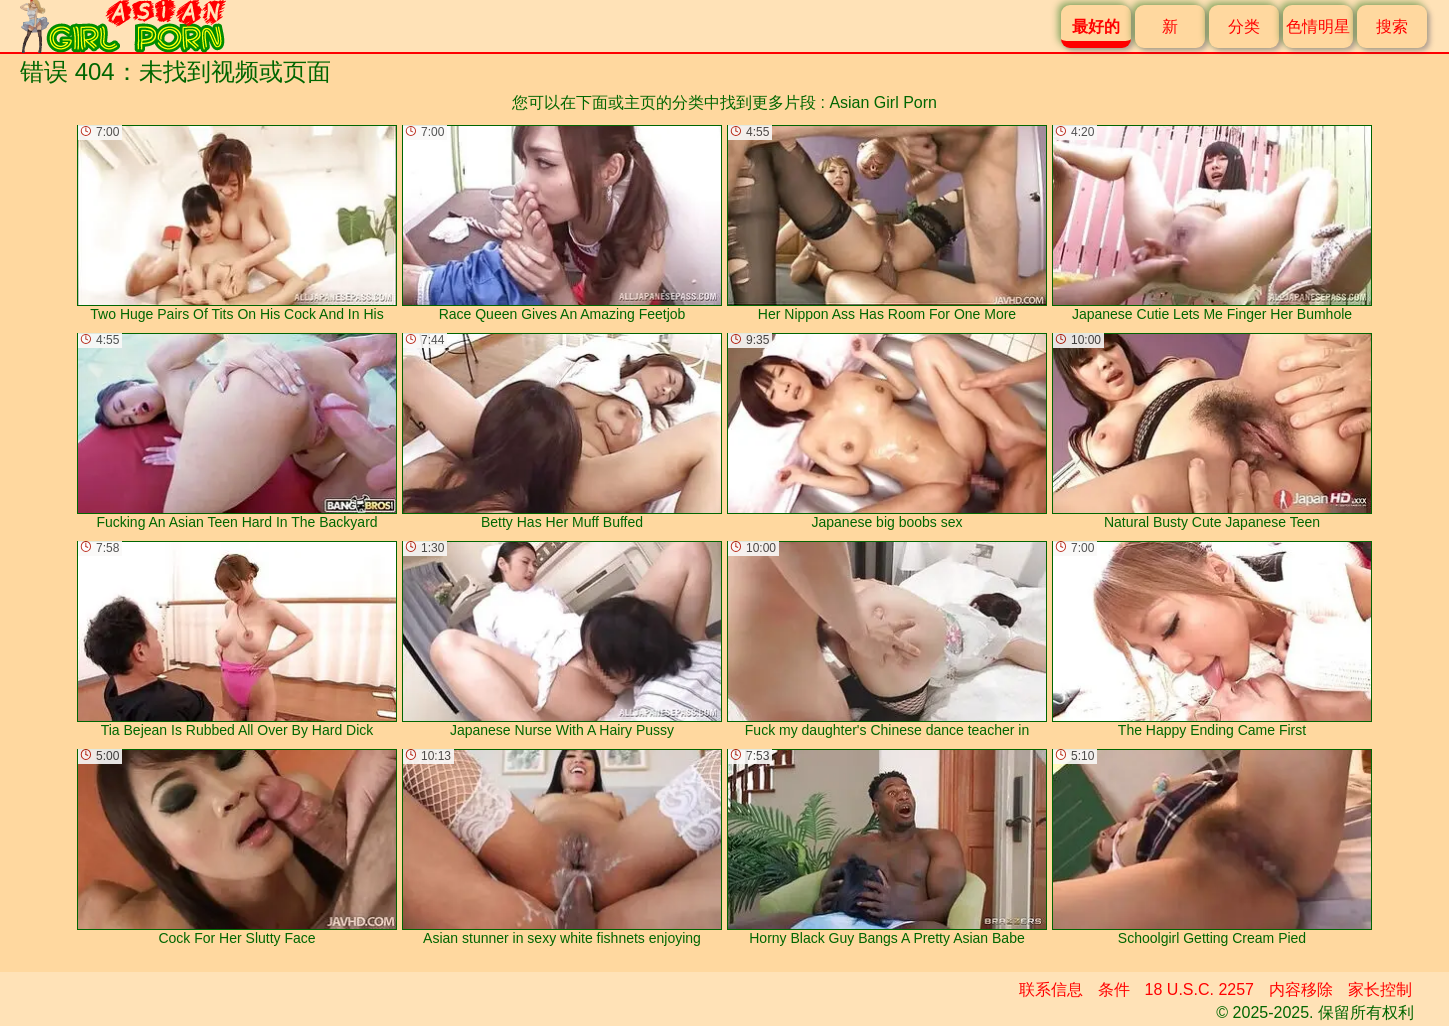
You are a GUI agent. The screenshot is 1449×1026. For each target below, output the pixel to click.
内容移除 (1301, 989)
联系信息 (1051, 989)
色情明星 (1318, 26)
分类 (1244, 26)
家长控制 (1380, 989)
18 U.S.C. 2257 (1199, 989)
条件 (1114, 989)
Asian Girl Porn (883, 102)
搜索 (1392, 26)
